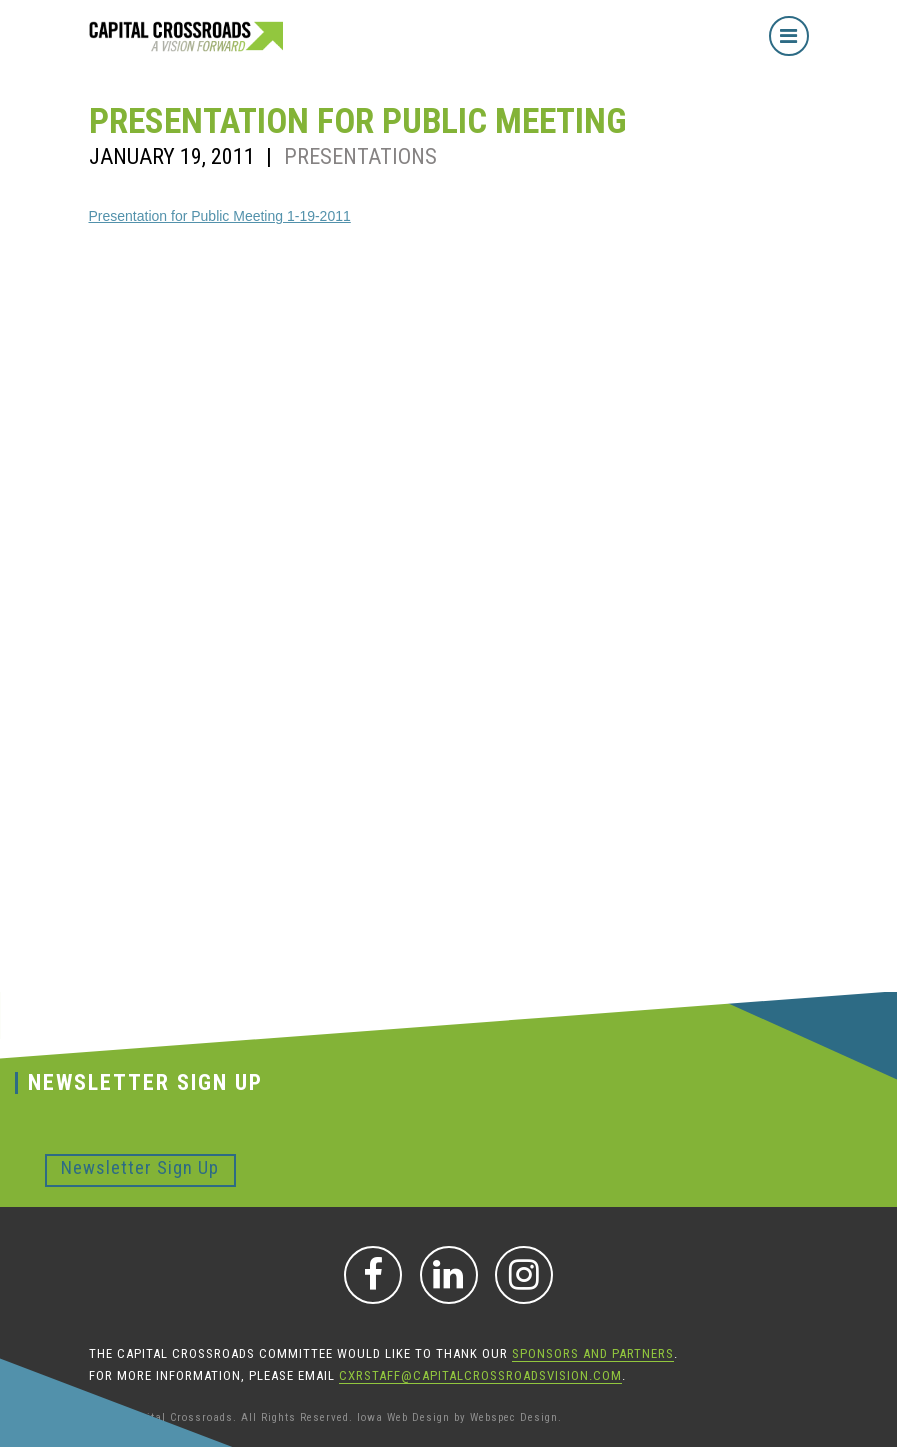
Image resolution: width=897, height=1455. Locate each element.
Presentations (360, 156)
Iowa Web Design (403, 1417)
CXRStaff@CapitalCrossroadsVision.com (480, 1375)
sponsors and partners (593, 1353)
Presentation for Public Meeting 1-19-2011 (220, 216)
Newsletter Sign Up (140, 1167)
